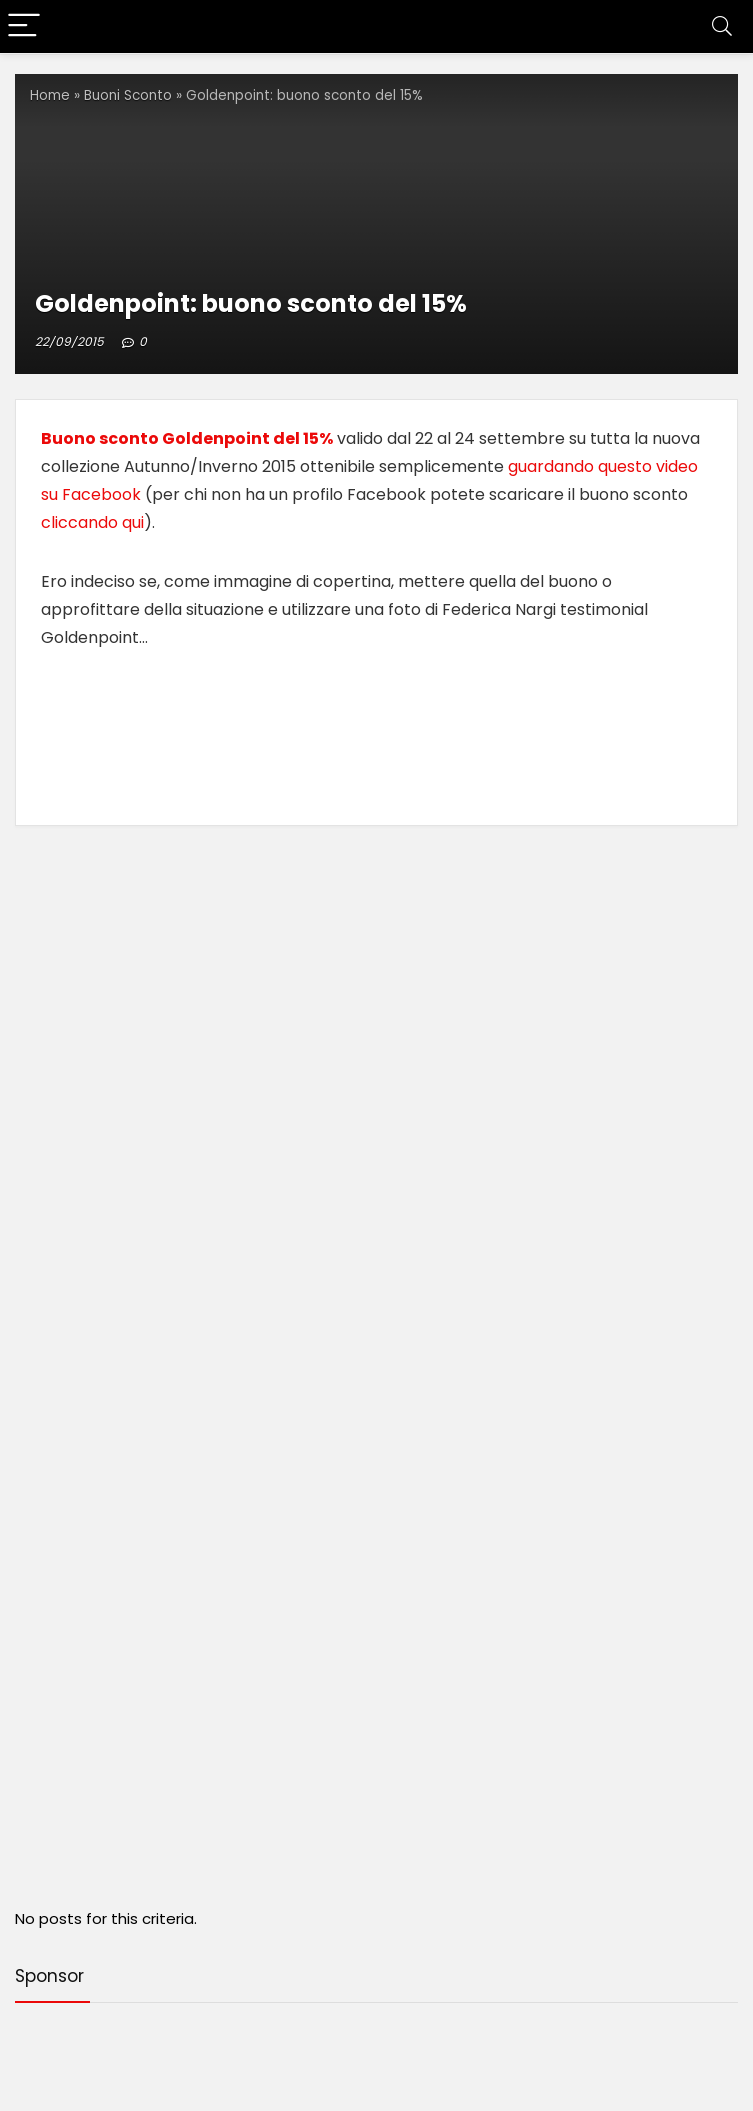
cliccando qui (92, 522)
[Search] (722, 26)
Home (50, 95)
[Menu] (24, 26)
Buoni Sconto (128, 95)
